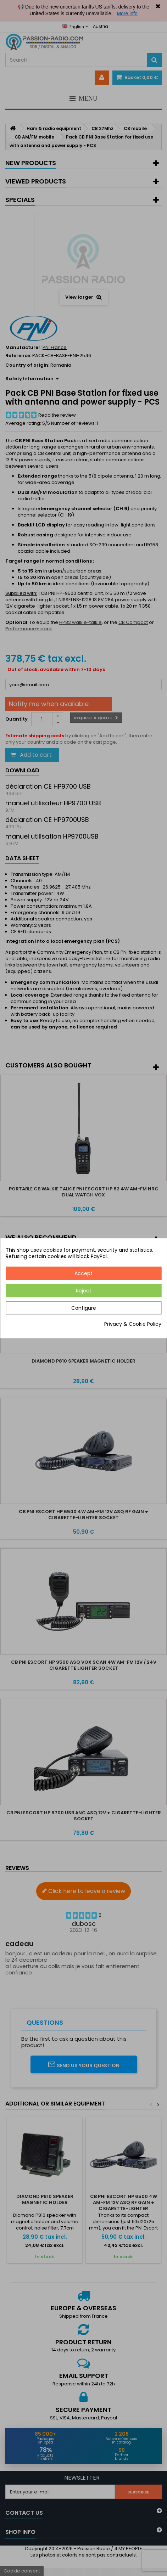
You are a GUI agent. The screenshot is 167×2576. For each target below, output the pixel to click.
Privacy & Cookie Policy (132, 1324)
